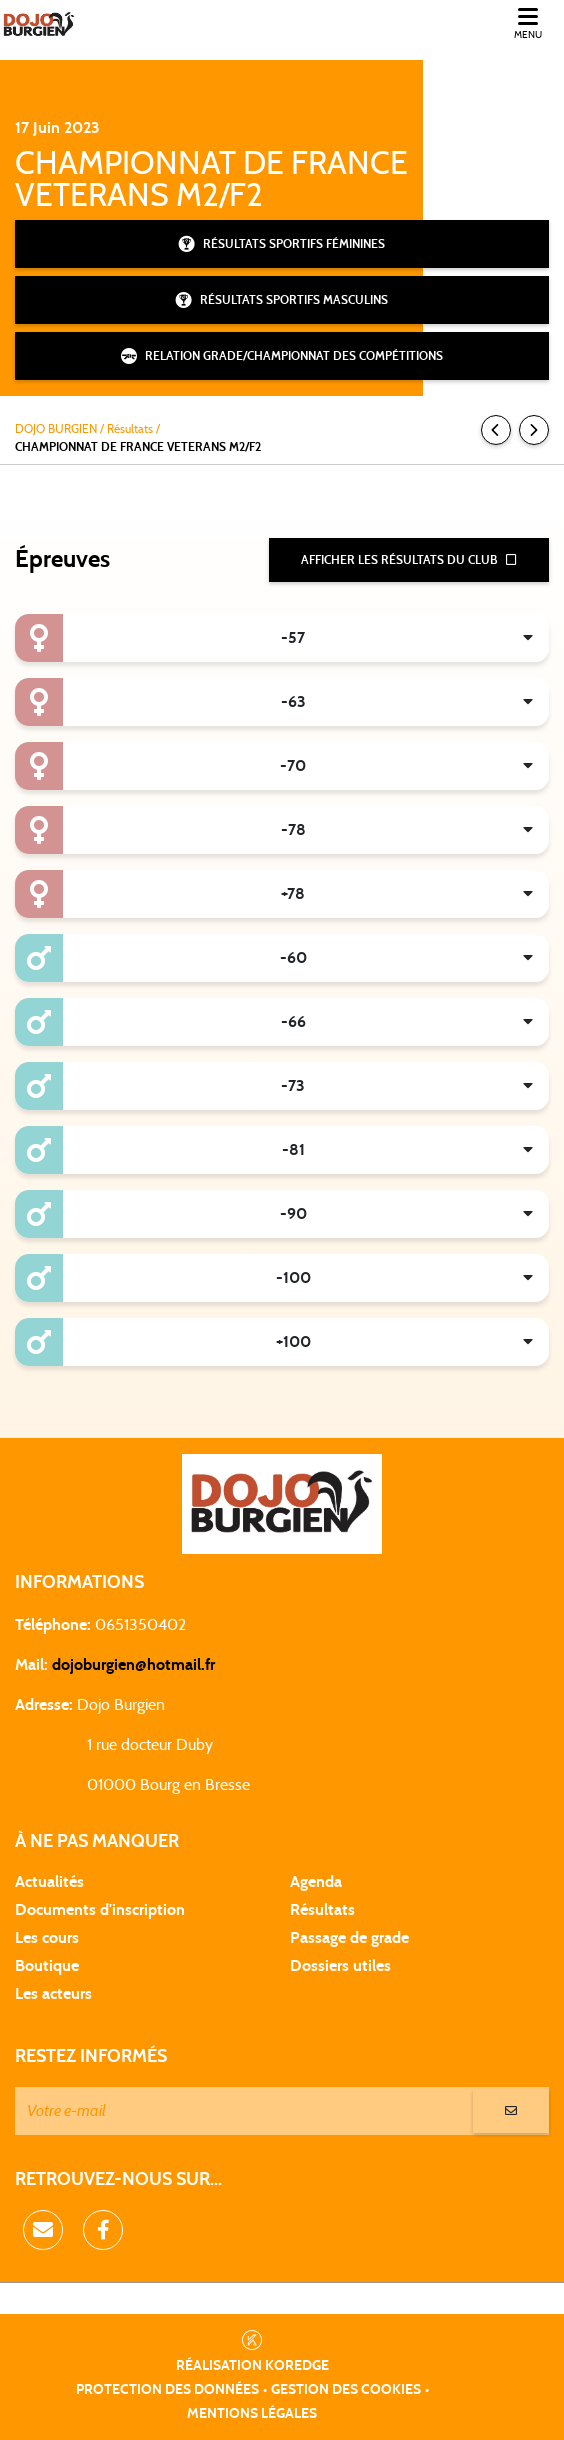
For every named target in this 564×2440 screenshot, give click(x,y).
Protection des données (167, 2390)
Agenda (316, 1882)
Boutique (47, 1966)
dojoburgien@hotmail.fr (133, 1665)
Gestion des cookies (346, 2390)
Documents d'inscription (100, 1910)
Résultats (322, 1910)
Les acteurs (53, 1994)
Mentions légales (252, 2414)
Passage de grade (349, 1938)
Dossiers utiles (340, 1966)
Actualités (49, 1882)
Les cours (47, 1938)
